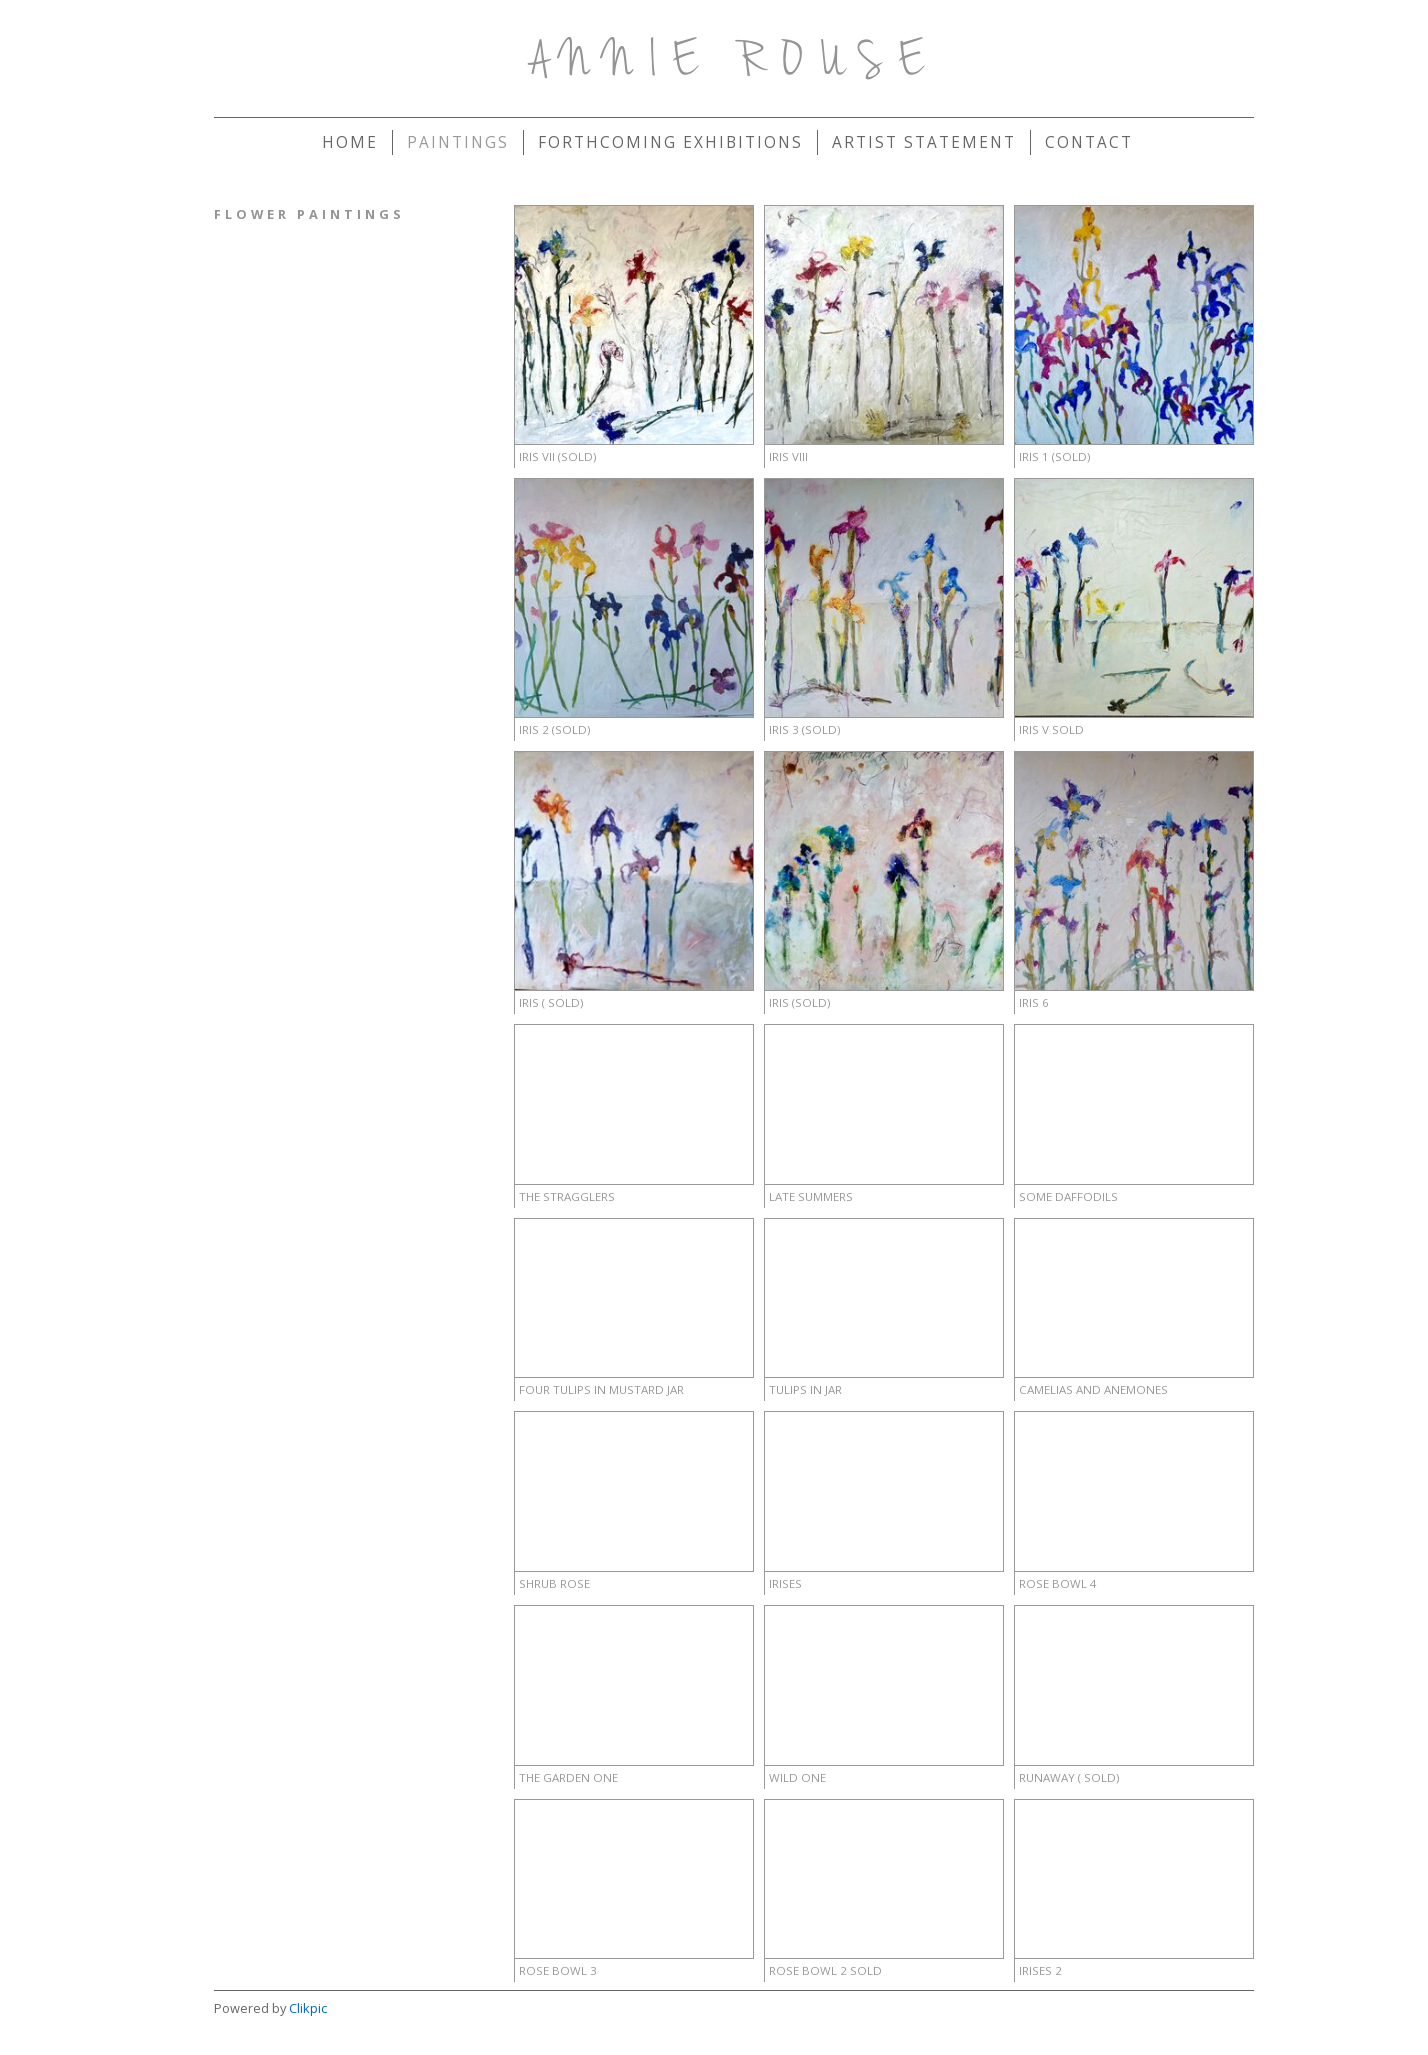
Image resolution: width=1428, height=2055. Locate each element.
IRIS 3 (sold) (804, 729)
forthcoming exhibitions (670, 142)
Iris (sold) (799, 1002)
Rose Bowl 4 (1058, 1583)
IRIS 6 (1034, 1002)
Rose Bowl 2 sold (825, 1970)
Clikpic (308, 2008)
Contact (1089, 142)
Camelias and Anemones (1093, 1389)
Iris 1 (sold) (1054, 456)
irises (785, 1583)
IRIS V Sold (1051, 729)
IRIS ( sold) (551, 1002)
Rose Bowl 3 (558, 1970)
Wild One (797, 1777)
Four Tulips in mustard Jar (601, 1389)
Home (350, 142)
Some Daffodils (1068, 1196)
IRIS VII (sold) (557, 456)
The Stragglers (567, 1196)
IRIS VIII (788, 456)
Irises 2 (1040, 1970)
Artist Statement (924, 142)
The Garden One (568, 1777)
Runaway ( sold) (1069, 1777)
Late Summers (811, 1196)
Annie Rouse (734, 62)
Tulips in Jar (805, 1389)
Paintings (458, 142)
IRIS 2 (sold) (554, 729)
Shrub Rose (554, 1583)
